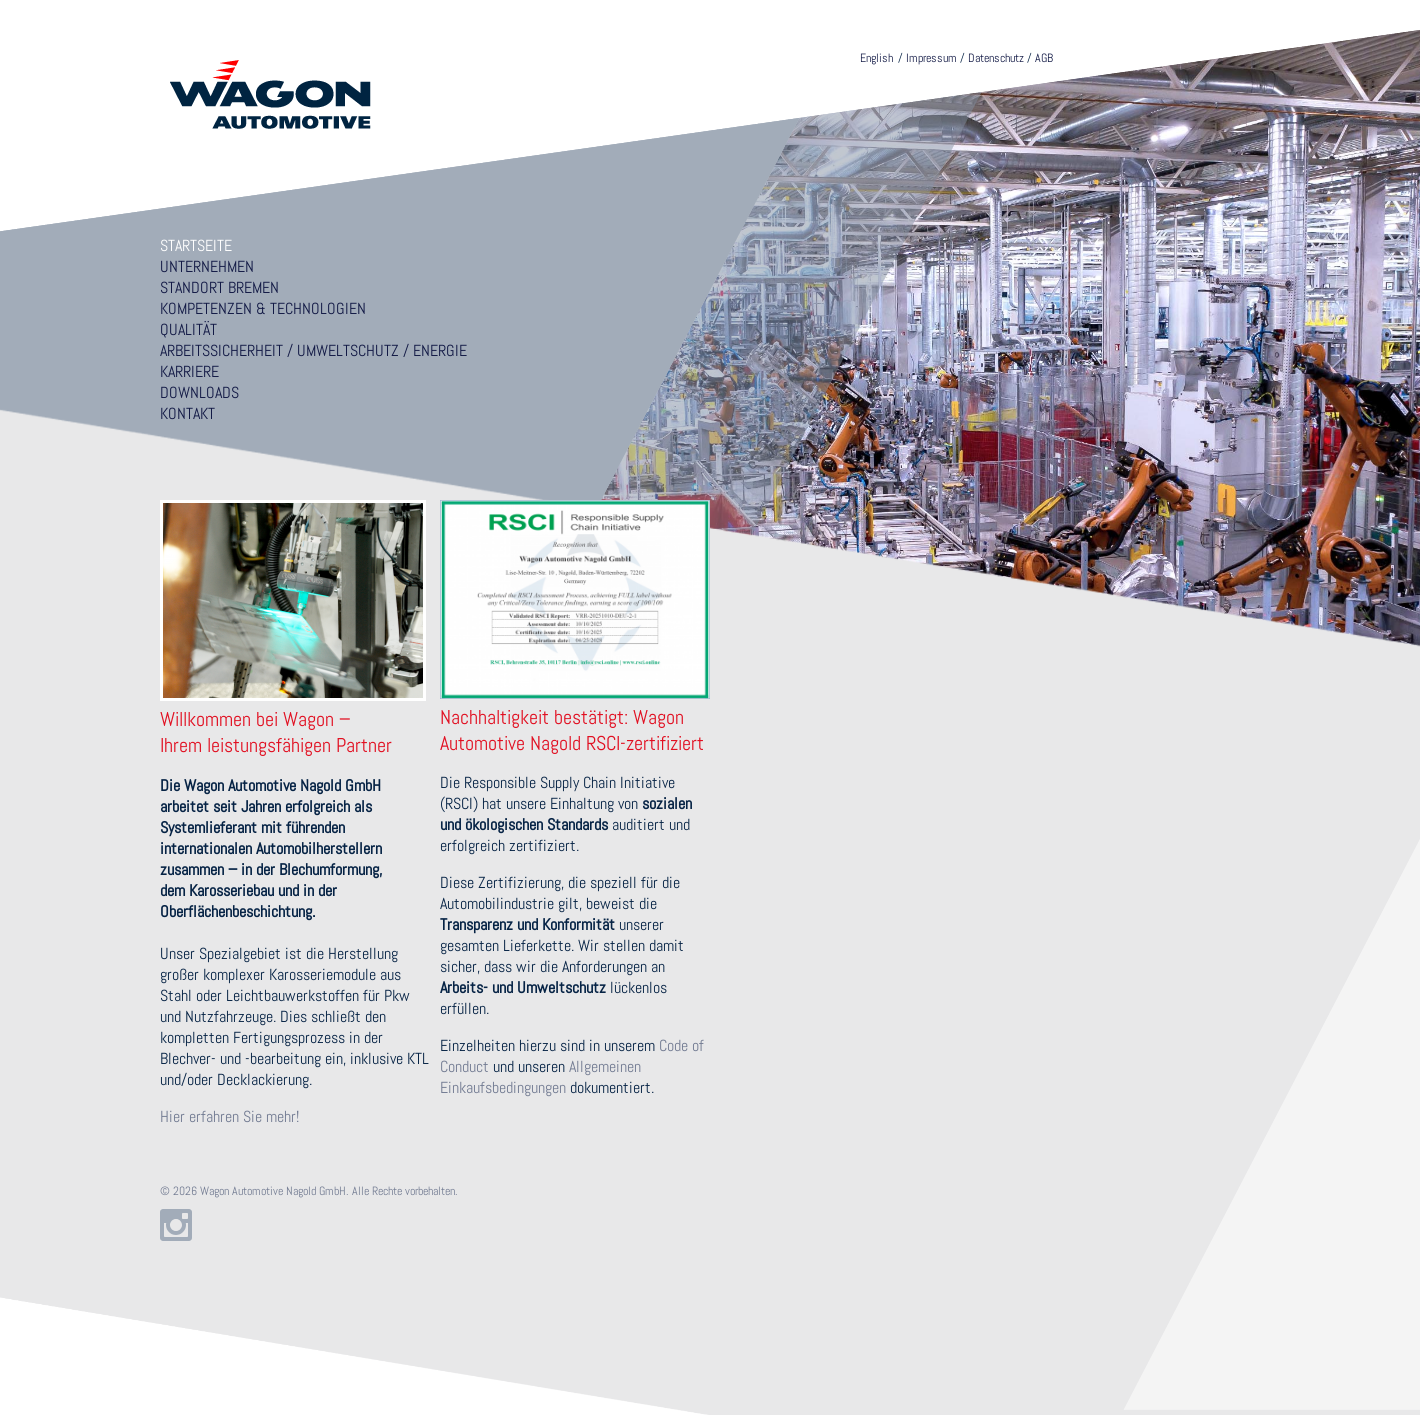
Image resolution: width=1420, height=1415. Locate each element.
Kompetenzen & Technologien (263, 308)
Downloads (199, 392)
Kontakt (187, 413)
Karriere (189, 371)
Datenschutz (996, 58)
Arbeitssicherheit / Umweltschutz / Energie (313, 350)
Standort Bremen (219, 287)
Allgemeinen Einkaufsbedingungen (540, 1077)
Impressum (931, 58)
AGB (1044, 58)
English (876, 58)
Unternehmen (207, 266)
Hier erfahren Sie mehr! (229, 1116)
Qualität (188, 329)
